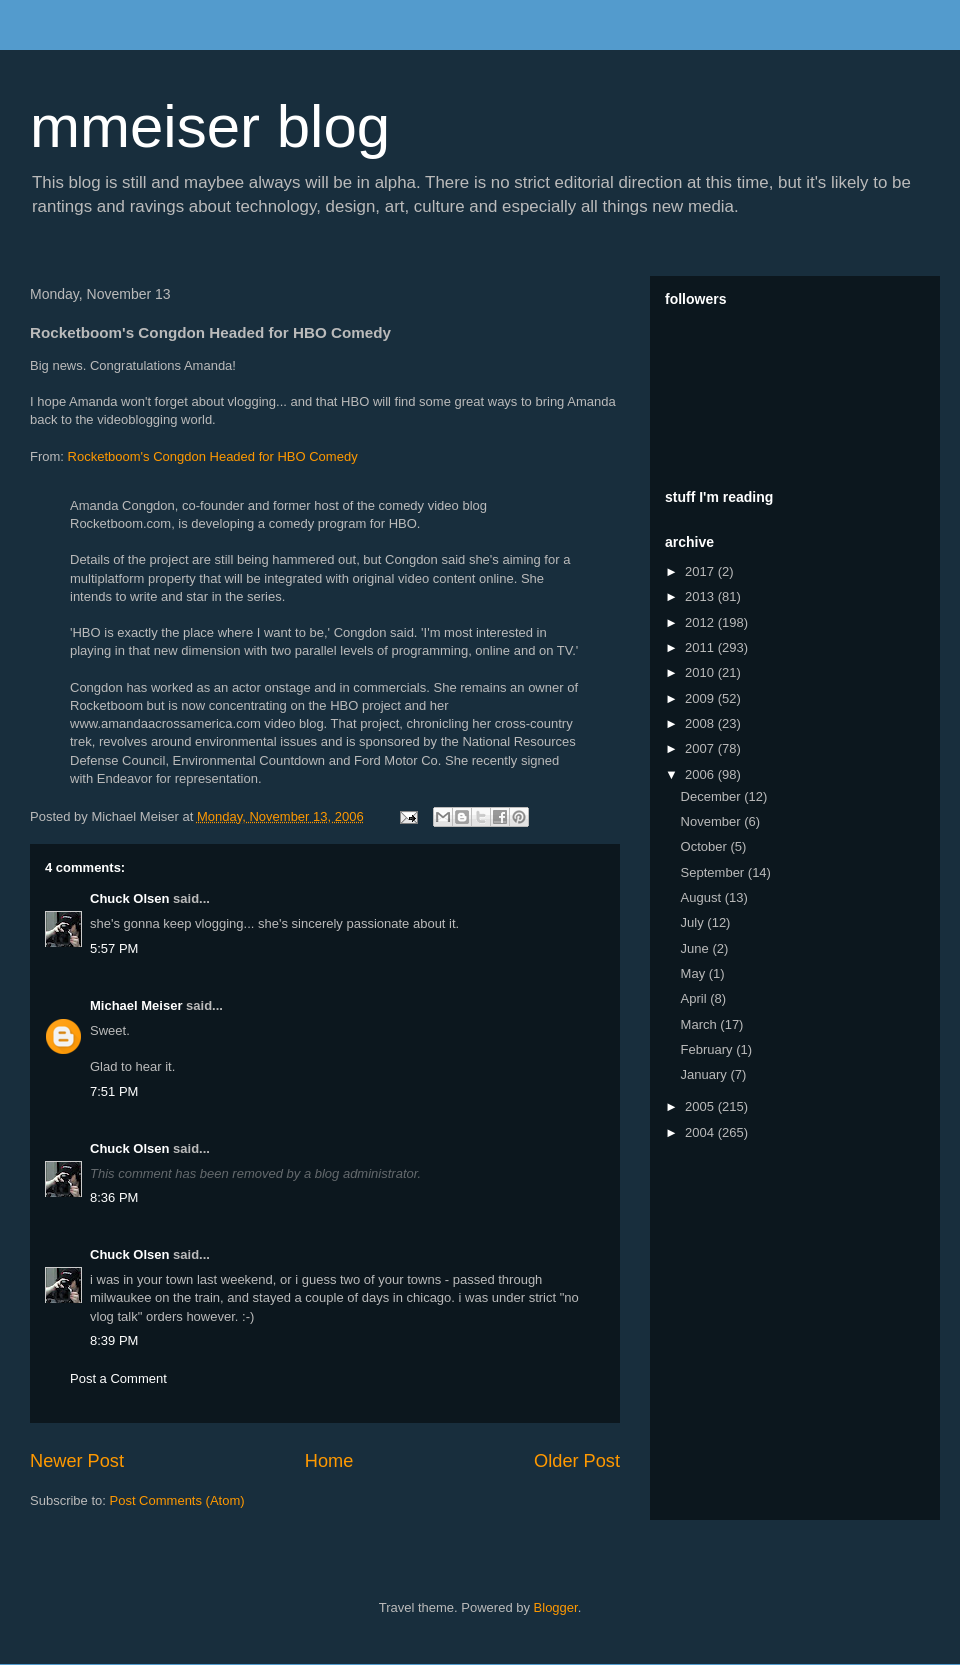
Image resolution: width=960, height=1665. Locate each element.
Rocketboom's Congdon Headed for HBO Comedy (213, 456)
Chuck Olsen (129, 898)
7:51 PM (114, 1091)
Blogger (556, 1607)
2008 (701, 723)
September (714, 872)
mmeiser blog (210, 126)
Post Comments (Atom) (177, 1500)
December (713, 796)
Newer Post (77, 1461)
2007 (701, 748)
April (696, 998)
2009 (701, 698)
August (703, 897)
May (695, 973)
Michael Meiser (136, 1005)
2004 (701, 1132)
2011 (701, 647)
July (694, 922)
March (701, 1024)
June (697, 948)
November (713, 821)
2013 (701, 596)
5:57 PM (114, 948)
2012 (701, 622)
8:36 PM (114, 1197)
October (706, 846)
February (709, 1049)
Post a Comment (118, 1378)
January (706, 1074)
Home (329, 1461)
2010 (701, 672)
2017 (701, 571)
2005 (701, 1106)
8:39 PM (114, 1340)
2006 (701, 774)
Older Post (577, 1461)
